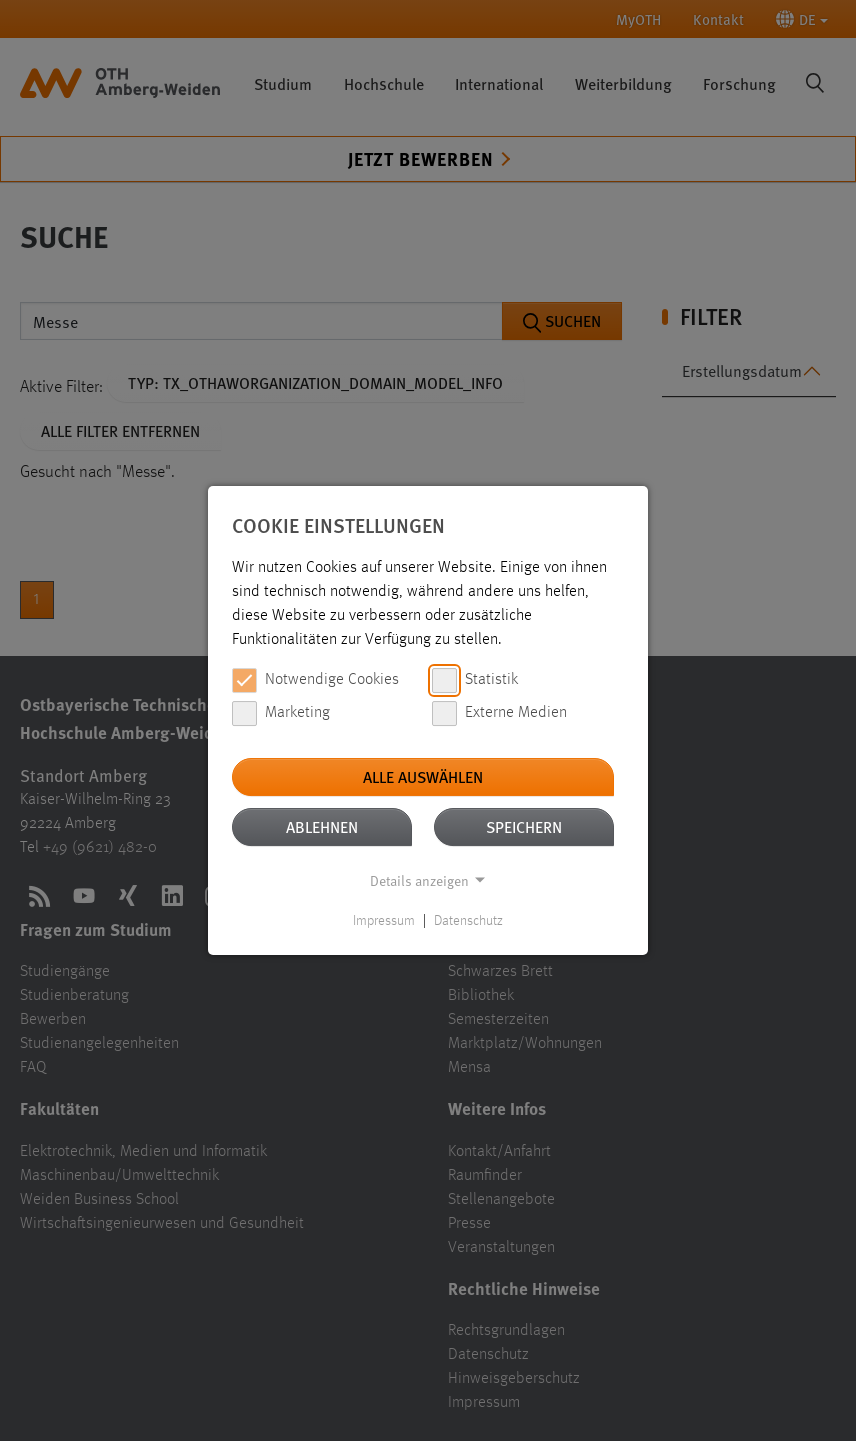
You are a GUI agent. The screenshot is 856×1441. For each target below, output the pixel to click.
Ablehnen (322, 826)
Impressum (384, 921)
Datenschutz (468, 921)
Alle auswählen (423, 776)
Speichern (524, 826)
